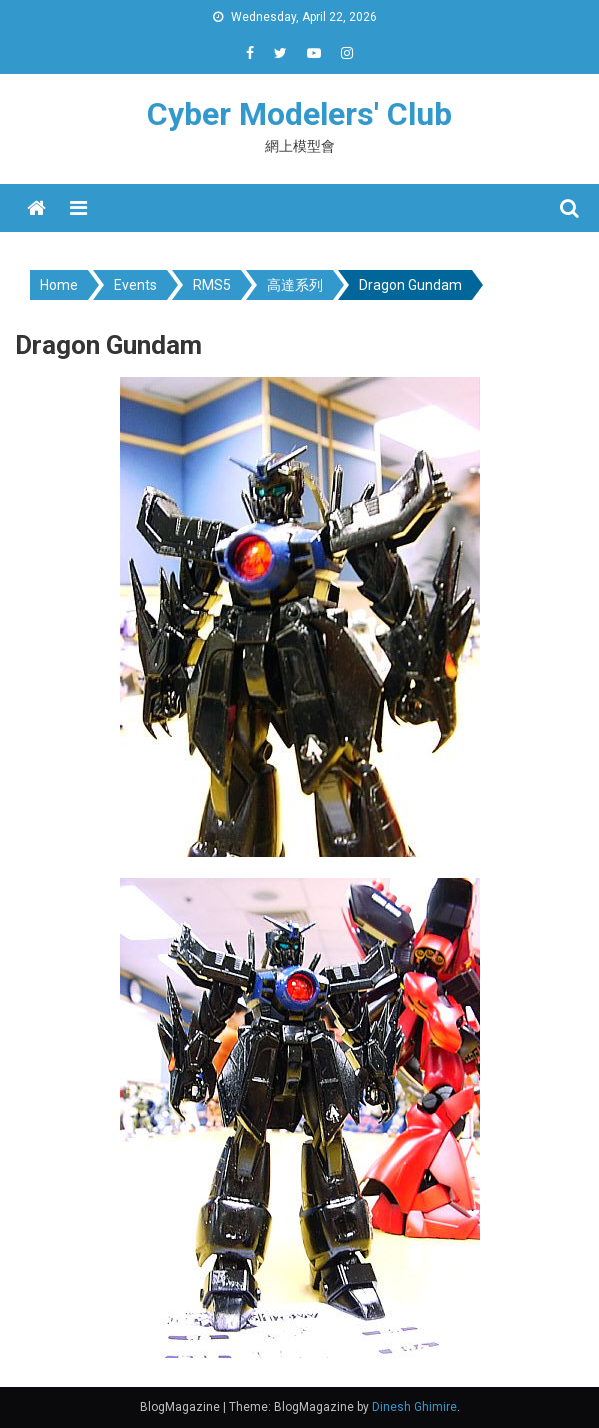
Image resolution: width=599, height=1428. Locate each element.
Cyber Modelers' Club (299, 114)
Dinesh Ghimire (414, 1407)
